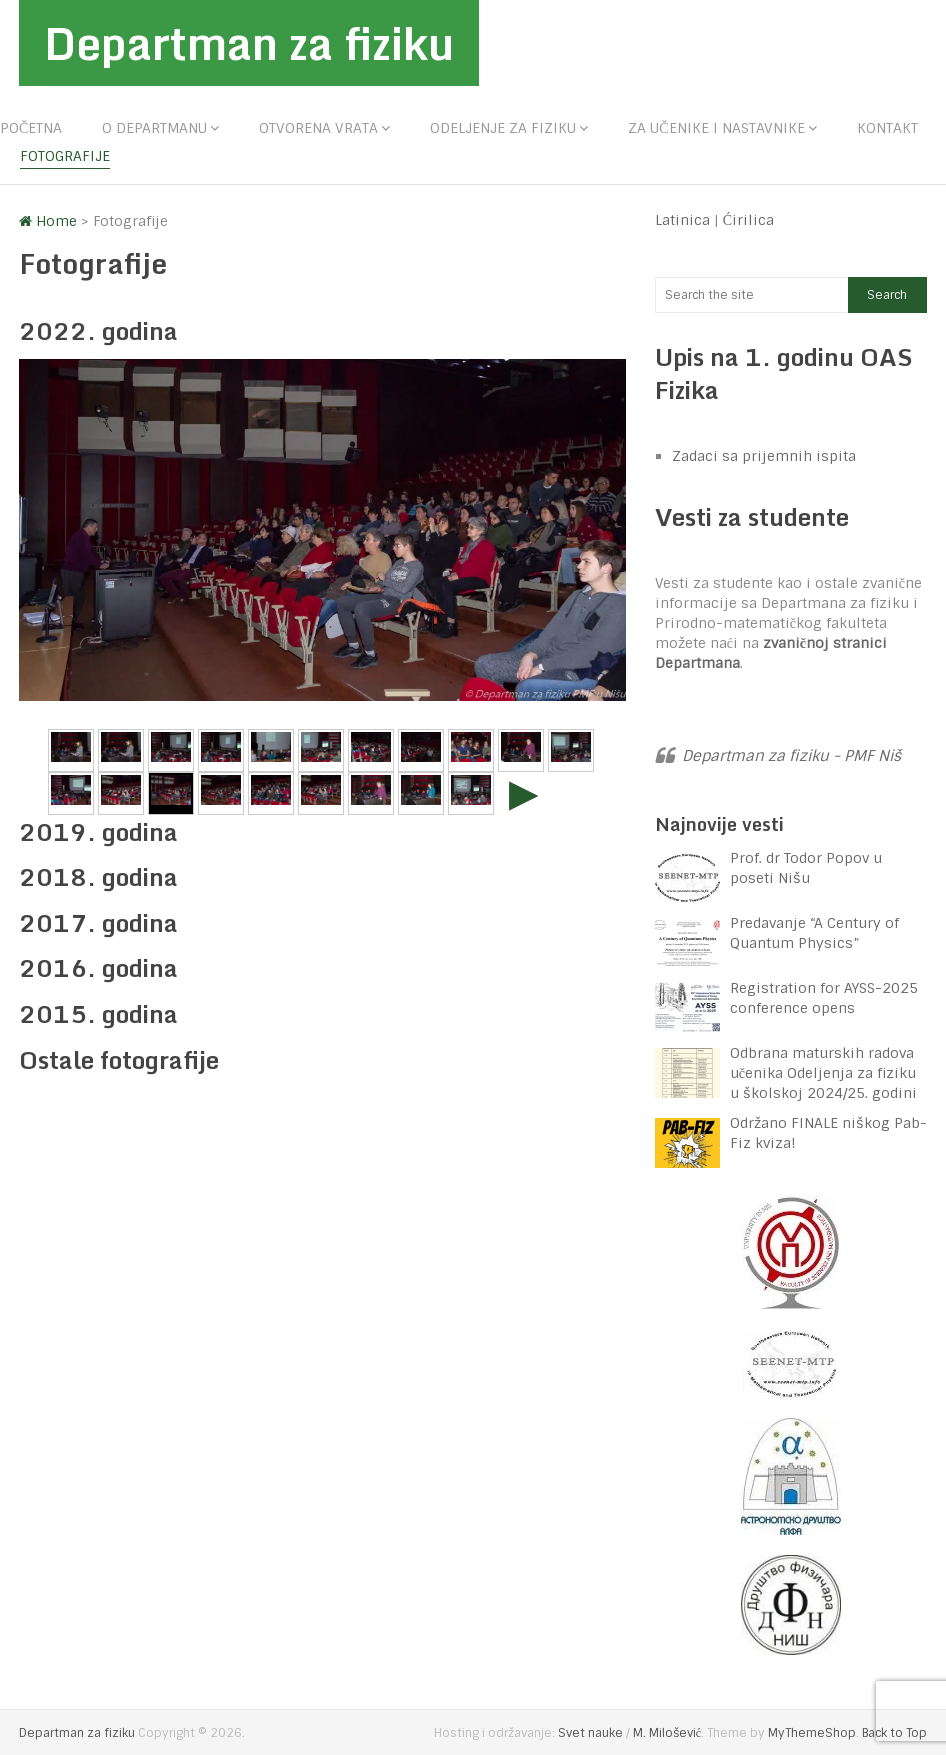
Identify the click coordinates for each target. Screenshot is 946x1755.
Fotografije (65, 156)
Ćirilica (748, 220)
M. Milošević (667, 1733)
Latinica (682, 220)
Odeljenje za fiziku (503, 128)
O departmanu (154, 128)
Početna (31, 128)
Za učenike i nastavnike (716, 128)
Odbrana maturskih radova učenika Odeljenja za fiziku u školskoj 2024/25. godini (823, 1073)
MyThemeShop (812, 1733)
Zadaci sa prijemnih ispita (764, 456)
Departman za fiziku (249, 43)
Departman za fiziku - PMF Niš (791, 756)
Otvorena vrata (318, 128)
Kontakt (887, 128)
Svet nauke (590, 1733)
